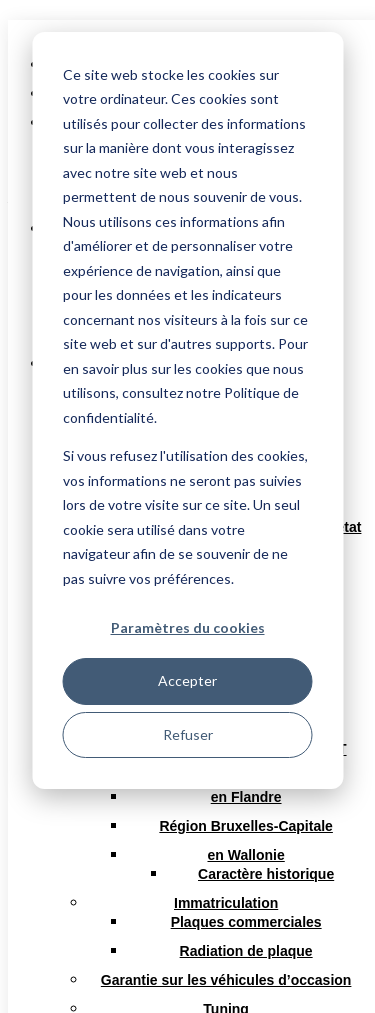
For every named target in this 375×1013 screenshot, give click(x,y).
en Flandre (246, 797)
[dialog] (187, 410)
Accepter (187, 680)
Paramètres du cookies (188, 627)
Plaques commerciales (246, 922)
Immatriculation (226, 903)
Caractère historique (266, 874)
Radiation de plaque (246, 951)
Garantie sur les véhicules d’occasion (226, 980)
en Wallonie (245, 855)
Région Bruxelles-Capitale (246, 826)
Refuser (188, 734)
